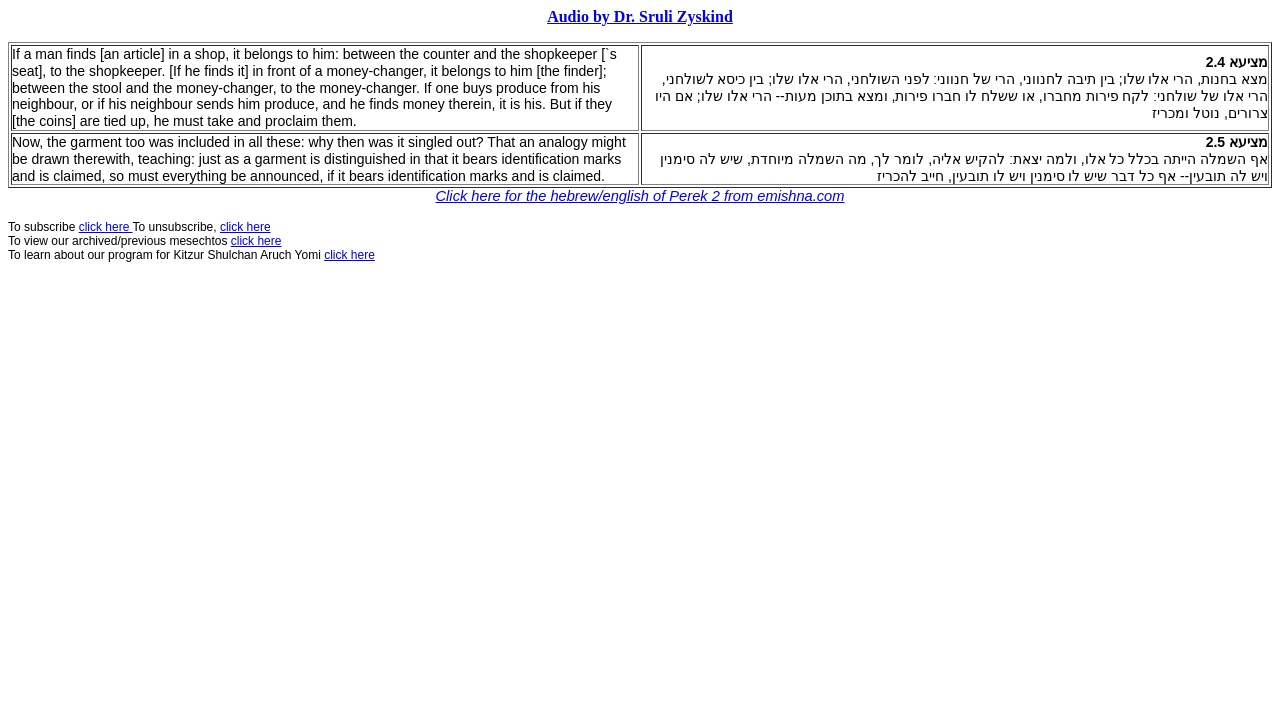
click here (256, 241)
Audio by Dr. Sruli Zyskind (640, 16)
